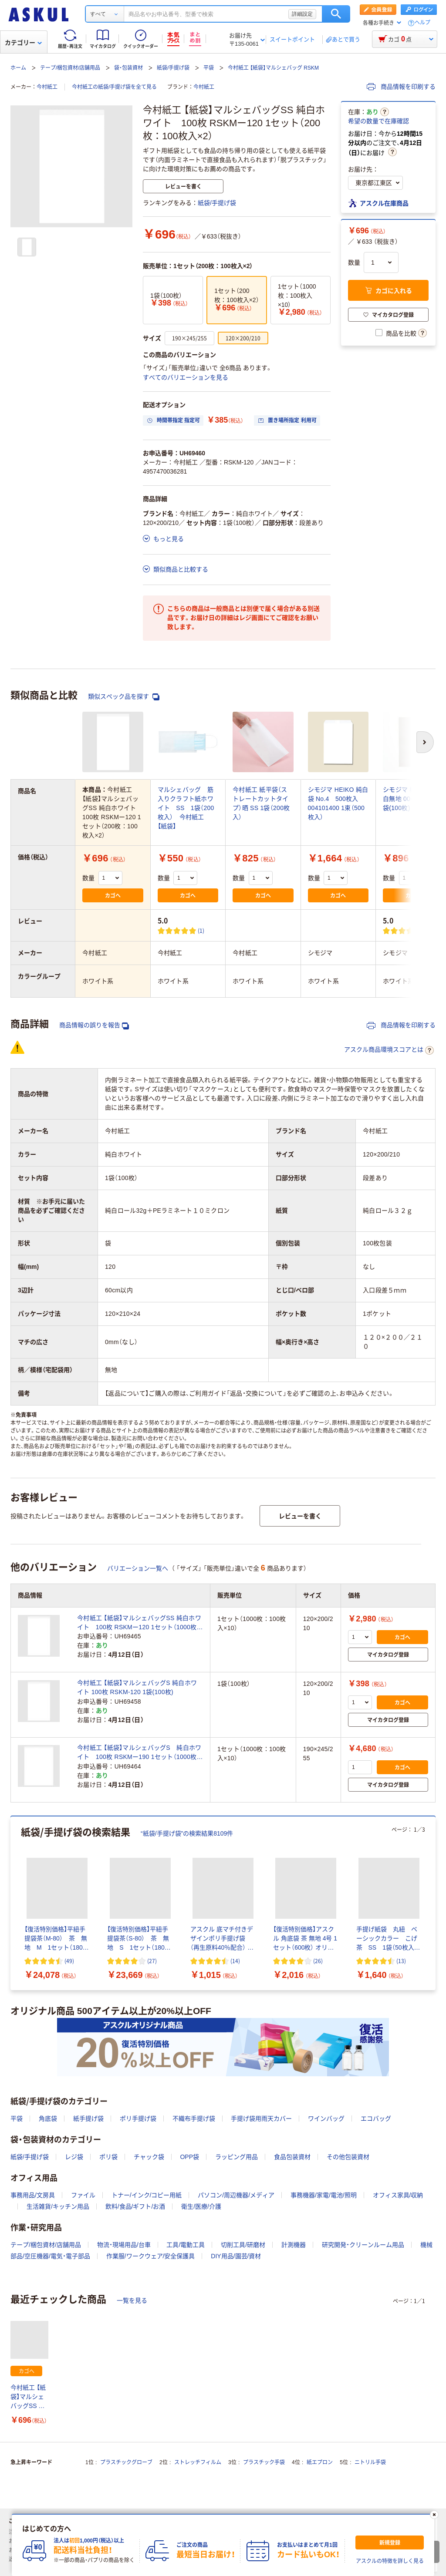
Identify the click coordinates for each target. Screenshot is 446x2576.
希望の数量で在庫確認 (378, 121)
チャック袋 (149, 2156)
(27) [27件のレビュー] (152, 1960)
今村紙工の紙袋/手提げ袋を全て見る (114, 87)
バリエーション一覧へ (137, 1568)
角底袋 (48, 2118)
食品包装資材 (292, 2156)
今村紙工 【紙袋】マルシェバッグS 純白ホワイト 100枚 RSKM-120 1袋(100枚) (137, 1687)
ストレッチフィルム (197, 2462)
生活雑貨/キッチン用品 (58, 2206)
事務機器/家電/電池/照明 (324, 2195)
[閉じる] (434, 2515)
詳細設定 (302, 14)
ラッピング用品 (236, 2156)
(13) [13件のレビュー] (401, 1960)
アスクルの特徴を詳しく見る (390, 2561)
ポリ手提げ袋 (138, 2118)
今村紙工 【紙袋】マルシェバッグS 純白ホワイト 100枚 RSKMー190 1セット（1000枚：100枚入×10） (140, 1753)
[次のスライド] (434, 1903)
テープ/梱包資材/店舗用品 (70, 68)
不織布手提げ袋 (193, 2118)
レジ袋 (74, 2156)
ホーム (18, 68)
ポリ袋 (108, 2156)
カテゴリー (23, 42)
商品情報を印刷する (401, 86)
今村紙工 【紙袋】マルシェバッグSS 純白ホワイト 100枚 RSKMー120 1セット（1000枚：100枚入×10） (140, 1623)
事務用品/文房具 (32, 2195)
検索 (336, 14)
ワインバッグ (326, 2118)
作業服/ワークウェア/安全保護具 (150, 2256)
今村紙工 (47, 87)
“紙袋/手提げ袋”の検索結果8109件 (187, 1833)
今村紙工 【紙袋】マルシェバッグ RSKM (273, 68)
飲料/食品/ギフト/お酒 (135, 2206)
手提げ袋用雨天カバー (261, 2118)
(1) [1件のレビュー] (201, 930)
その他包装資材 (348, 2156)
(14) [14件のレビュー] (235, 1960)
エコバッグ (376, 2118)
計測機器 (293, 2244)
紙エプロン (320, 2462)
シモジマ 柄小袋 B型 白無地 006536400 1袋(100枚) (411, 798)
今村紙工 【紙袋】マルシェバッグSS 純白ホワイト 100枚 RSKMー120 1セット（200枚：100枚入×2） (28, 2397)
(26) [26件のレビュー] (318, 1960)
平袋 (208, 68)
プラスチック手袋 (264, 2462)
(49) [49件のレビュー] (69, 1960)
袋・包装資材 (128, 68)
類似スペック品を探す (123, 696)
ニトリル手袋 (370, 2462)
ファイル (83, 2195)
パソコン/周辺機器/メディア (236, 2195)
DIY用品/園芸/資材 (236, 2256)
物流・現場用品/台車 (124, 2244)
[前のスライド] (12, 1903)
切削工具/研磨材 (243, 2244)
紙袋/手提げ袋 (173, 68)
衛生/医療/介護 (201, 2206)
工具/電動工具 (185, 2244)
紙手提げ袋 (88, 2118)
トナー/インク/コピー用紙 (147, 2195)
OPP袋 (189, 2156)
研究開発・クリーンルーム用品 (363, 2244)
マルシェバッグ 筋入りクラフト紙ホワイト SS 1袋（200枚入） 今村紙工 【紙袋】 (186, 808)
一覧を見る (132, 2300)
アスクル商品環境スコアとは (389, 1050)
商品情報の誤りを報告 (94, 1025)
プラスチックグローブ (126, 2462)
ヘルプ (422, 23)
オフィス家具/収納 (398, 2195)
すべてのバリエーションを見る (185, 377)
